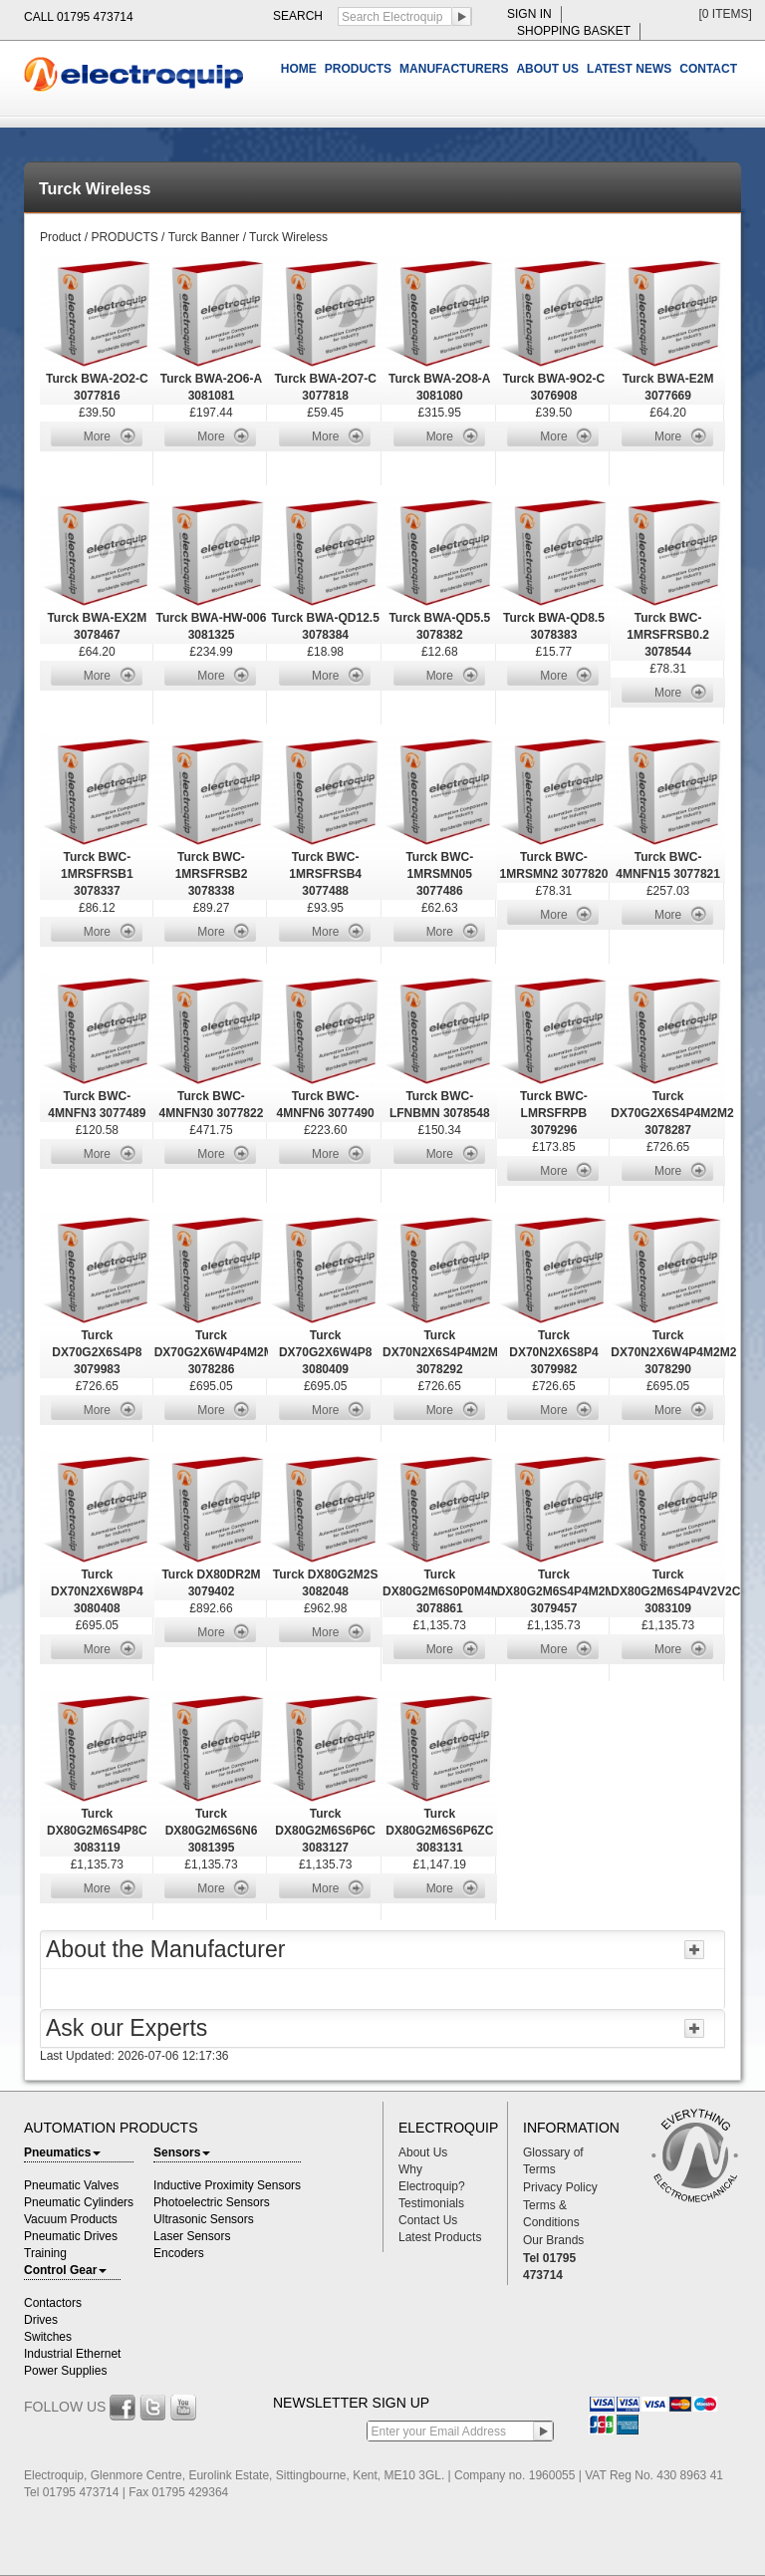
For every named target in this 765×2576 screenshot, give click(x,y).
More (97, 436)
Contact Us (427, 2220)
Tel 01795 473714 (549, 2266)
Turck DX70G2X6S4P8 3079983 (96, 1352)
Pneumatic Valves (71, 2185)
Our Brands (553, 2240)
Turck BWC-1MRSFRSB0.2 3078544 (668, 635)
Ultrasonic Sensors (203, 2219)
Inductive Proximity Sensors (227, 2185)
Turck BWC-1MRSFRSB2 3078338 (211, 874)
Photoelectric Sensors (211, 2202)
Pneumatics (62, 2152)
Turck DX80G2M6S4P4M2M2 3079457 (559, 1591)
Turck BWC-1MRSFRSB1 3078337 (97, 874)
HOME (299, 69)
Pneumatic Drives (71, 2236)
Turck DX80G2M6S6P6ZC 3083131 (439, 1831)
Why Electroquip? (431, 2177)
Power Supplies (65, 2371)
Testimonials (431, 2203)
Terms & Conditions (551, 2213)
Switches (48, 2337)
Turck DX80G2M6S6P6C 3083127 (325, 1831)
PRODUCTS (358, 69)
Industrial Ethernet (72, 2354)
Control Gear (65, 2270)
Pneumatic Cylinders (78, 2202)
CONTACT (708, 69)
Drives (41, 2320)
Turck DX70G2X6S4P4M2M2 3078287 (672, 1113)
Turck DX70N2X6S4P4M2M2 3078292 (443, 1352)
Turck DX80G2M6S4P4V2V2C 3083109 (675, 1591)
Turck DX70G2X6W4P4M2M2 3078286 (217, 1352)
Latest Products (439, 2237)
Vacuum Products (71, 2219)
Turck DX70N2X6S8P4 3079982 (553, 1352)
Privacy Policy (560, 2187)
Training (45, 2253)
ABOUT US (547, 69)
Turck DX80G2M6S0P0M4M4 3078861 (444, 1591)
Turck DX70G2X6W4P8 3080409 (325, 1352)
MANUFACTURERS (453, 69)
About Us (422, 2152)
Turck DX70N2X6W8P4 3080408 (97, 1591)
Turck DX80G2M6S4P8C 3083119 (97, 1831)
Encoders (178, 2253)
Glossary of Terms (553, 2161)
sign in (529, 14)
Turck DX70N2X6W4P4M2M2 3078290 (673, 1352)
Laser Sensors (191, 2236)
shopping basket (574, 31)
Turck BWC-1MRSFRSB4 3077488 (325, 874)
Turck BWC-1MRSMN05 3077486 (439, 874)
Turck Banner (204, 237)
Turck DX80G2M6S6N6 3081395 (211, 1831)
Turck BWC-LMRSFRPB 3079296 (554, 1113)
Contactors (53, 2303)
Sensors (181, 2152)
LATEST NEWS (629, 69)
